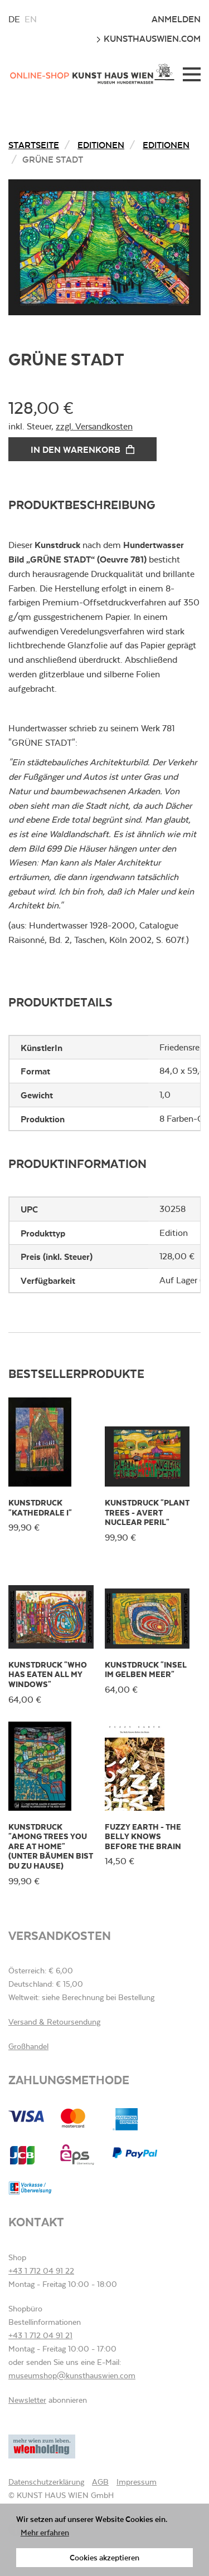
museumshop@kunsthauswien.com (71, 2375)
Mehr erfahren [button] (45, 2532)
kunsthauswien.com (148, 38)
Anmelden (176, 19)
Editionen (100, 144)
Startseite (33, 144)
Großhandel (28, 2046)
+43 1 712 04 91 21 (40, 2335)
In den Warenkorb (82, 449)
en (31, 19)
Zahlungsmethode (68, 2079)
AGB (100, 2481)
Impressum (136, 2481)
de (14, 19)
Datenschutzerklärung (46, 2481)
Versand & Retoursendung (54, 2021)
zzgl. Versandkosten (94, 426)
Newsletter (27, 2400)
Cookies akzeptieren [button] (104, 2557)
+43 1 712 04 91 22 (41, 2270)
